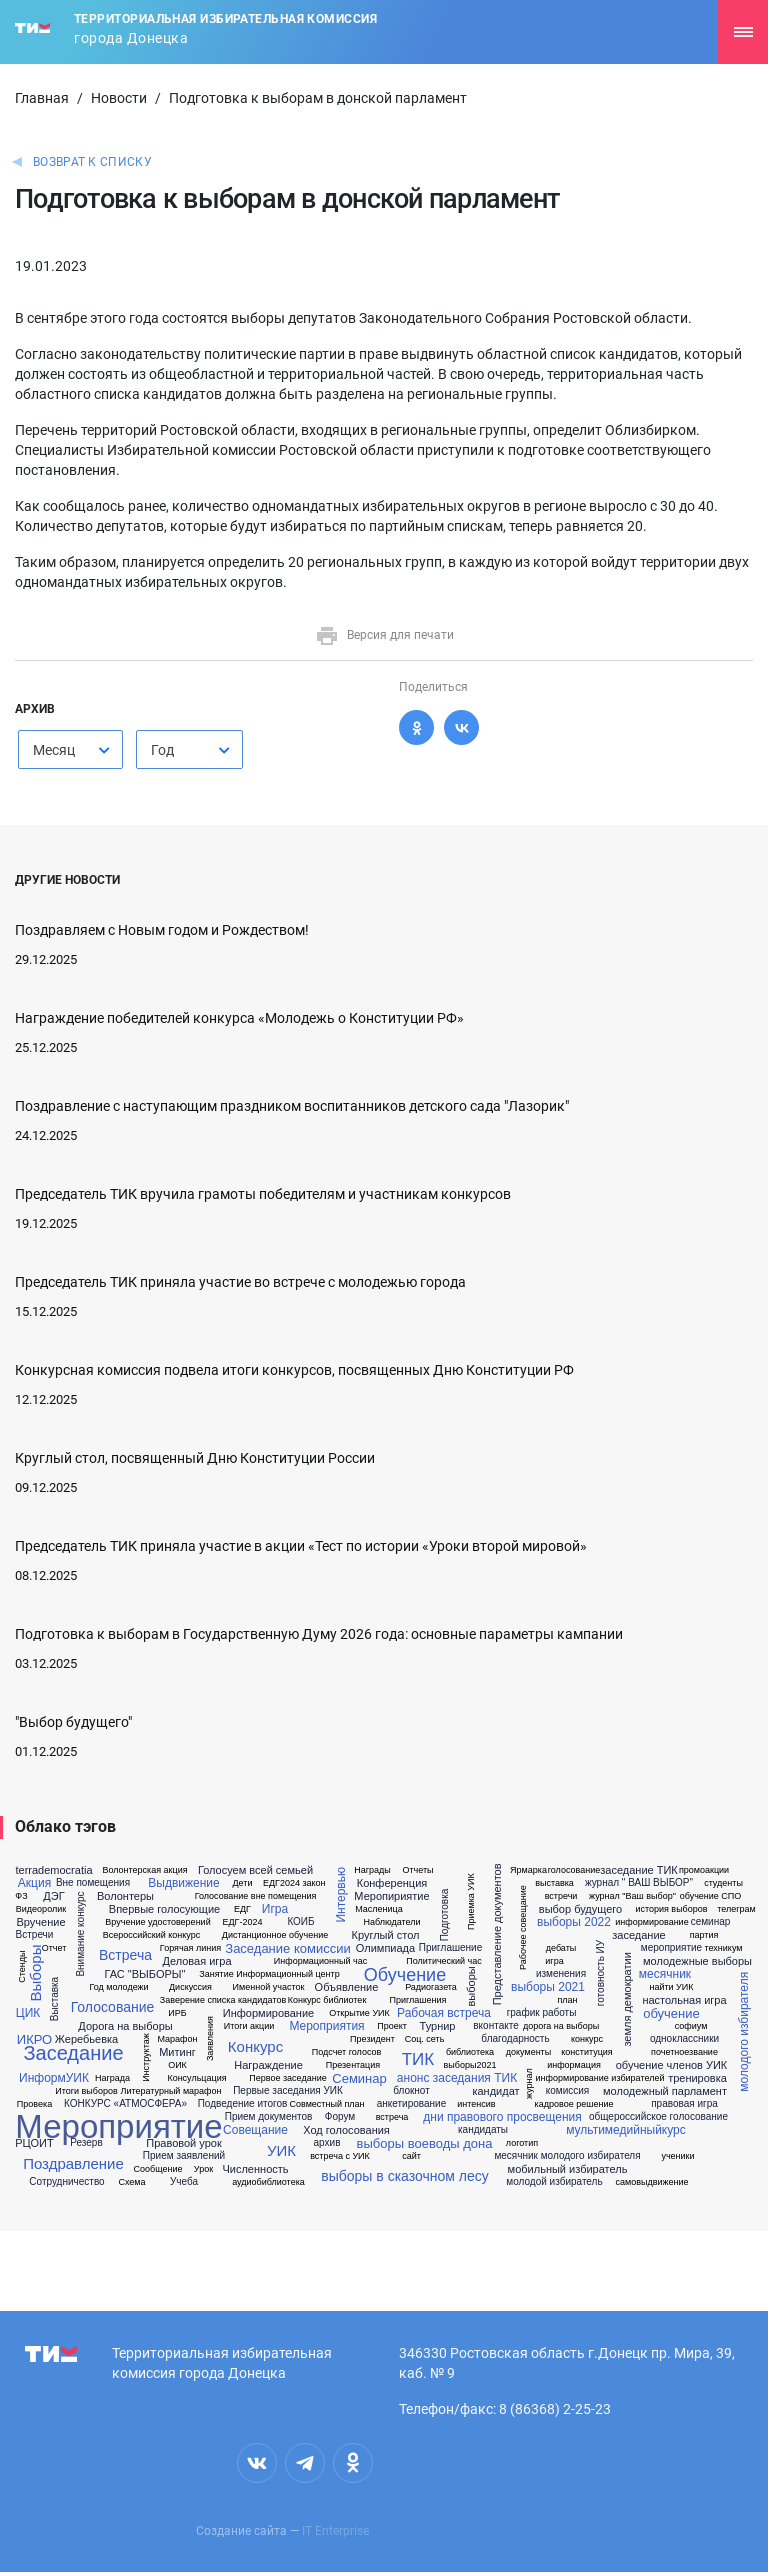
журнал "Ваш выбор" (632, 1896)
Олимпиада (385, 1948)
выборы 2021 (548, 1987)
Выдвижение (183, 1883)
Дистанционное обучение (275, 1935)
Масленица (379, 1909)
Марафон (178, 2039)
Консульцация (196, 2078)
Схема (131, 2182)
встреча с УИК (340, 2156)
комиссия (568, 2091)
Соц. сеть (425, 2039)
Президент (372, 2039)
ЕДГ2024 (281, 1883)
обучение (671, 2013)
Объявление (347, 1987)
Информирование (268, 2013)
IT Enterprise (335, 2531)
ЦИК (28, 2013)
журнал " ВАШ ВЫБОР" (639, 1883)
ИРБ (177, 2013)
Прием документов (269, 2117)
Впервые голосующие (164, 1909)
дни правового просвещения (502, 2117)
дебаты (561, 1948)
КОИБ (300, 1922)
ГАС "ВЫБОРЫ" (145, 1974)
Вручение (40, 1922)
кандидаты (483, 2130)
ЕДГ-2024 (243, 1922)
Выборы (36, 1973)
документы (528, 2052)
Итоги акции (249, 2026)
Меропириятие (391, 1896)
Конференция (392, 1883)
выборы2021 (470, 2065)
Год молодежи (118, 1987)
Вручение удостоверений (157, 1922)
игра (554, 1961)
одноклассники (684, 2039)
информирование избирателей (600, 2078)
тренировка (697, 2078)
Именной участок (269, 1987)
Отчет (54, 1948)
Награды (372, 1870)
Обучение (405, 1975)
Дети (243, 1883)
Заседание (73, 2053)
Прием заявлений (184, 2156)
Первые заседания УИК (288, 2091)
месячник (665, 1974)
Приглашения (418, 2000)
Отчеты (417, 1870)
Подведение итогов (243, 2104)
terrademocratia (53, 1870)
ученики (677, 2156)
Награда (112, 2078)
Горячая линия (190, 1948)
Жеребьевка (86, 2039)
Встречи (35, 1935)
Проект (392, 2026)
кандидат (495, 2091)
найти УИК (671, 1987)
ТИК (418, 2059)
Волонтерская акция (144, 1870)
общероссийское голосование (658, 2117)
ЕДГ (242, 1909)
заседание (638, 1935)
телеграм (736, 1909)
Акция (34, 1883)
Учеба (184, 2182)
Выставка (55, 1999)
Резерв (86, 2143)
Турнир (438, 2026)
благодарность (515, 2039)
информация (574, 2065)
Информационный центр (287, 1974)
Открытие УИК (359, 2013)
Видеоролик (41, 1909)
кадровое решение (574, 2104)
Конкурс (255, 2046)
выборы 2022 (574, 1922)
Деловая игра (196, 1961)
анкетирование (412, 2104)
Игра (275, 1909)
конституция (586, 2052)
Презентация (353, 2065)
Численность (255, 2169)
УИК (281, 2150)
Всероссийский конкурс (152, 1935)
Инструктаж (145, 2057)
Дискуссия (190, 1987)
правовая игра (684, 2104)
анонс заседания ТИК (457, 2078)
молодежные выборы (697, 1961)
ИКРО (34, 2039)
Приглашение (450, 1948)
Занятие (216, 1974)
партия (704, 1935)
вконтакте (495, 2026)
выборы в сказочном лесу (404, 2176)
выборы (471, 1986)
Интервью (341, 1895)
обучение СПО (711, 1896)
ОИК (177, 2065)
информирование (651, 1922)
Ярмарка (528, 1870)
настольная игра (684, 2000)
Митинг (177, 2052)
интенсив (476, 2104)
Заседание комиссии (287, 1948)
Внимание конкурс (81, 1934)
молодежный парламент (665, 2091)
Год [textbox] (162, 750)
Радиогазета (431, 1987)
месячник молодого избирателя (567, 2156)
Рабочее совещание (522, 1927)
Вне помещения (93, 1883)
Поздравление (73, 2163)
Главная (42, 98)
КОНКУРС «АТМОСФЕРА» (125, 2104)
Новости (119, 98)
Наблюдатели (391, 1922)
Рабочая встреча (444, 2013)
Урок (203, 2169)
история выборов (671, 1909)
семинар (711, 1922)
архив (327, 2143)
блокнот (411, 2091)
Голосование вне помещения (256, 1896)
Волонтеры (125, 1896)
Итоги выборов (86, 2091)
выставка (554, 1883)
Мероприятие (118, 2126)
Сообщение (158, 2169)
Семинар (359, 2078)
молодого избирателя (744, 2032)
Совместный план (326, 2104)
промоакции (704, 1870)
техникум (724, 1948)
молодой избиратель (554, 2182)
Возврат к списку (92, 162)
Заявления (210, 2038)
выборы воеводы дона (425, 2143)
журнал (529, 2083)
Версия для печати (384, 635)
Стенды (22, 1967)
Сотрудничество (66, 2182)
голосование (574, 1870)
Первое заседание (287, 2078)
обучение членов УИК (672, 2065)
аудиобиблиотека (268, 2182)
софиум (691, 2026)
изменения (561, 1974)
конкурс (587, 2039)
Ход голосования (346, 2130)
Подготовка (445, 1914)
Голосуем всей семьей (255, 1870)
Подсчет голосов (347, 2052)
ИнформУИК (54, 2078)
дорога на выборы (561, 2026)
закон (313, 1883)
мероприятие (671, 1948)
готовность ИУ (601, 1973)
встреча (392, 2117)
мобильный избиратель (568, 2169)
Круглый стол (386, 1935)
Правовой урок (183, 2143)
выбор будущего (580, 1909)
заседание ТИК (638, 1870)
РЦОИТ (34, 2143)
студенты (723, 1883)
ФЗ (21, 1896)
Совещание (255, 2130)
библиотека (470, 2052)
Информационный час (320, 1961)
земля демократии (627, 1999)
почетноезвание (684, 2052)
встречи (561, 1896)
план (567, 2000)
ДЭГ (53, 1896)
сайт (411, 2156)
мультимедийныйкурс (626, 2130)
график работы (542, 2013)
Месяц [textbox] (54, 750)
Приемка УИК (470, 1901)
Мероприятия (326, 2026)
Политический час (444, 1961)
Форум (340, 2117)
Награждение (268, 2065)
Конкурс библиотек (327, 2000)
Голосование (113, 2007)
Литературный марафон (171, 2091)
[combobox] (70, 749)
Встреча (125, 1955)
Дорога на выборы (125, 2026)
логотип (522, 2143)
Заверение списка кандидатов (223, 2000)
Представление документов (497, 1934)
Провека (34, 2104)
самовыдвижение (651, 2182)
